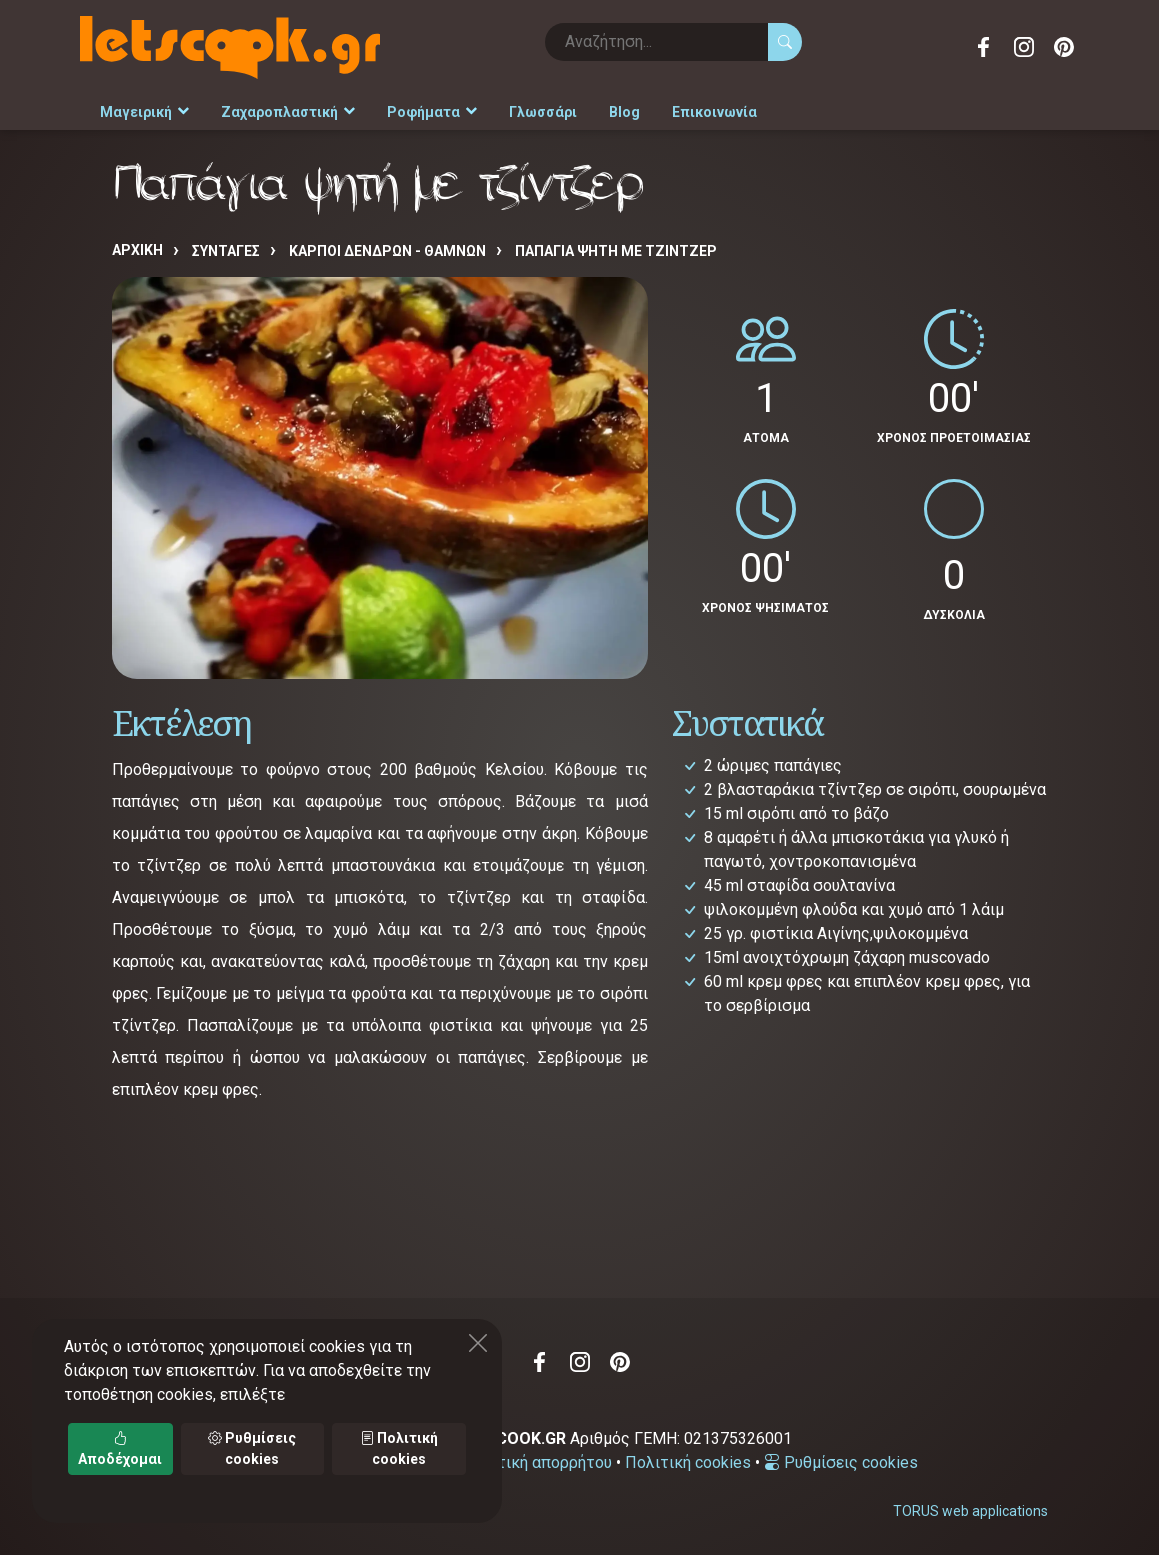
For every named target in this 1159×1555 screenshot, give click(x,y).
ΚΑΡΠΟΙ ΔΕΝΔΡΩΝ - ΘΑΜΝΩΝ (387, 251)
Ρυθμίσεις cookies (841, 1462)
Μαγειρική (144, 112)
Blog (624, 112)
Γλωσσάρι (543, 112)
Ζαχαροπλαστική (288, 112)
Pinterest (1064, 47)
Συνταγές (226, 251)
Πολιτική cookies (688, 1462)
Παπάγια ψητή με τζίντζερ (616, 251)
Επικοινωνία (714, 112)
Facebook (984, 47)
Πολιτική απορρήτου (537, 1462)
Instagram (1024, 47)
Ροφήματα (432, 112)
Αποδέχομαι (120, 1448)
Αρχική (137, 250)
